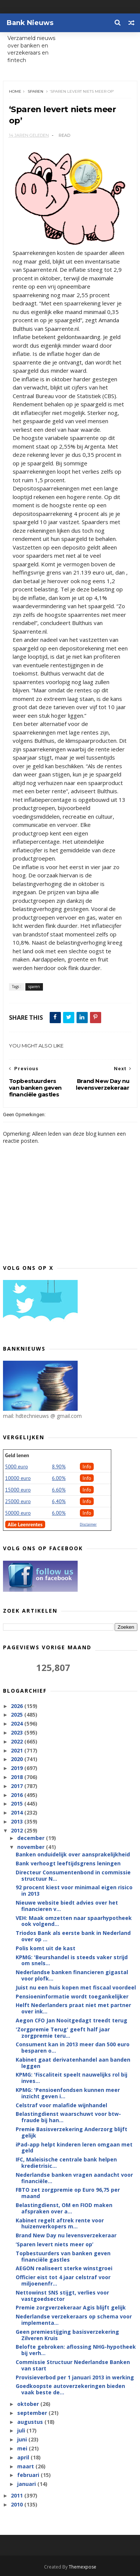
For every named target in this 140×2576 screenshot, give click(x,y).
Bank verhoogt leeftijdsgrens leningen (68, 1863)
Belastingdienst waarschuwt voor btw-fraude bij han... (68, 2117)
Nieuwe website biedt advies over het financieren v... (67, 1906)
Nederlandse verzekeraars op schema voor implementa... (74, 2320)
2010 (17, 2504)
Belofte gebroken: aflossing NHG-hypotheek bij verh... (76, 2350)
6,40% (59, 1501)
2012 (17, 1830)
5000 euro (16, 1467)
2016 (17, 1794)
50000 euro (18, 1513)
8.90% (59, 1467)
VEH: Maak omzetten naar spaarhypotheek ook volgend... (74, 1921)
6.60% (59, 1490)
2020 (17, 1759)
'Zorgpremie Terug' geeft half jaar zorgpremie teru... (63, 2033)
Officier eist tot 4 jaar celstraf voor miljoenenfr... (63, 2280)
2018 (17, 1777)
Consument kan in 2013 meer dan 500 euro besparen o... (73, 2048)
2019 (17, 1768)
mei (23, 2448)
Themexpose (82, 2567)
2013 (17, 1821)
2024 (17, 1723)
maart (26, 2466)
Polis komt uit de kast (45, 1948)
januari (27, 2484)
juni (22, 2439)
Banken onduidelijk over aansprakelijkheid (73, 1854)
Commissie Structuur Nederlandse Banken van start (73, 2365)
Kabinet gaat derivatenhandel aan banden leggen (73, 2063)
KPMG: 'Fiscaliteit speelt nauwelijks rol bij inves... (71, 2078)
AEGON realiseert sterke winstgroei (64, 2268)
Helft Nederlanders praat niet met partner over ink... (73, 2008)
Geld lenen (17, 1455)
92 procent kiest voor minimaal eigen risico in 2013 (74, 1891)
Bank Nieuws (30, 23)
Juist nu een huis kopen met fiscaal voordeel (76, 1987)
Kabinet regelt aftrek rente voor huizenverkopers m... (60, 2223)
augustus (30, 2421)
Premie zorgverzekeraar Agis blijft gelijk (71, 2307)
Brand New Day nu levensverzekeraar (66, 2235)
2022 (17, 1741)
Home (15, 91)
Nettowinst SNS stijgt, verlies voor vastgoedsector (62, 2296)
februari (29, 2475)
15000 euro (18, 1490)
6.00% (59, 1478)
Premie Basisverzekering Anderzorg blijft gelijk (71, 2132)
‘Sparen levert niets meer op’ (54, 2244)
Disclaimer (88, 1524)
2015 (17, 1803)
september (33, 2413)
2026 (17, 1705)
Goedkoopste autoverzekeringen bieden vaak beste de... (70, 2389)
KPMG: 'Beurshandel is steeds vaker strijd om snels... (72, 1960)
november (31, 1847)
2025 (17, 1714)
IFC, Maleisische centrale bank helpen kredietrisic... (66, 2163)
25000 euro (18, 1501)
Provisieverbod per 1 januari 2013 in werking (75, 2377)
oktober (28, 2404)
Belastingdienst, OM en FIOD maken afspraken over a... (64, 2208)
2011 (17, 2495)
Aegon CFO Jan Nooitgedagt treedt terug (71, 2020)
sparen (35, 91)
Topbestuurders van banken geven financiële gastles (63, 2256)
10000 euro (18, 1478)
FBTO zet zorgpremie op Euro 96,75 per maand (68, 2193)
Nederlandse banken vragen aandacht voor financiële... (74, 2178)
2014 (17, 1812)
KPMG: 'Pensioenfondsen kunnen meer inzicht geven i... (68, 2093)
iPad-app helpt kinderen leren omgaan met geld (74, 2147)
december (31, 1838)
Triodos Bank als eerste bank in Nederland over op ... (73, 1936)
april (24, 2457)
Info (87, 1467)
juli (22, 2430)
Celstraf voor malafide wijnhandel (61, 2105)
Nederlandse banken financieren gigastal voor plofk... (72, 1975)
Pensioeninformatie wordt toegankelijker (72, 1996)
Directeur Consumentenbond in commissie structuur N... (73, 1876)
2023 (17, 1732)
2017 (17, 1786)
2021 (17, 1750)
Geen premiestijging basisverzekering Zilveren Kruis (67, 2335)
